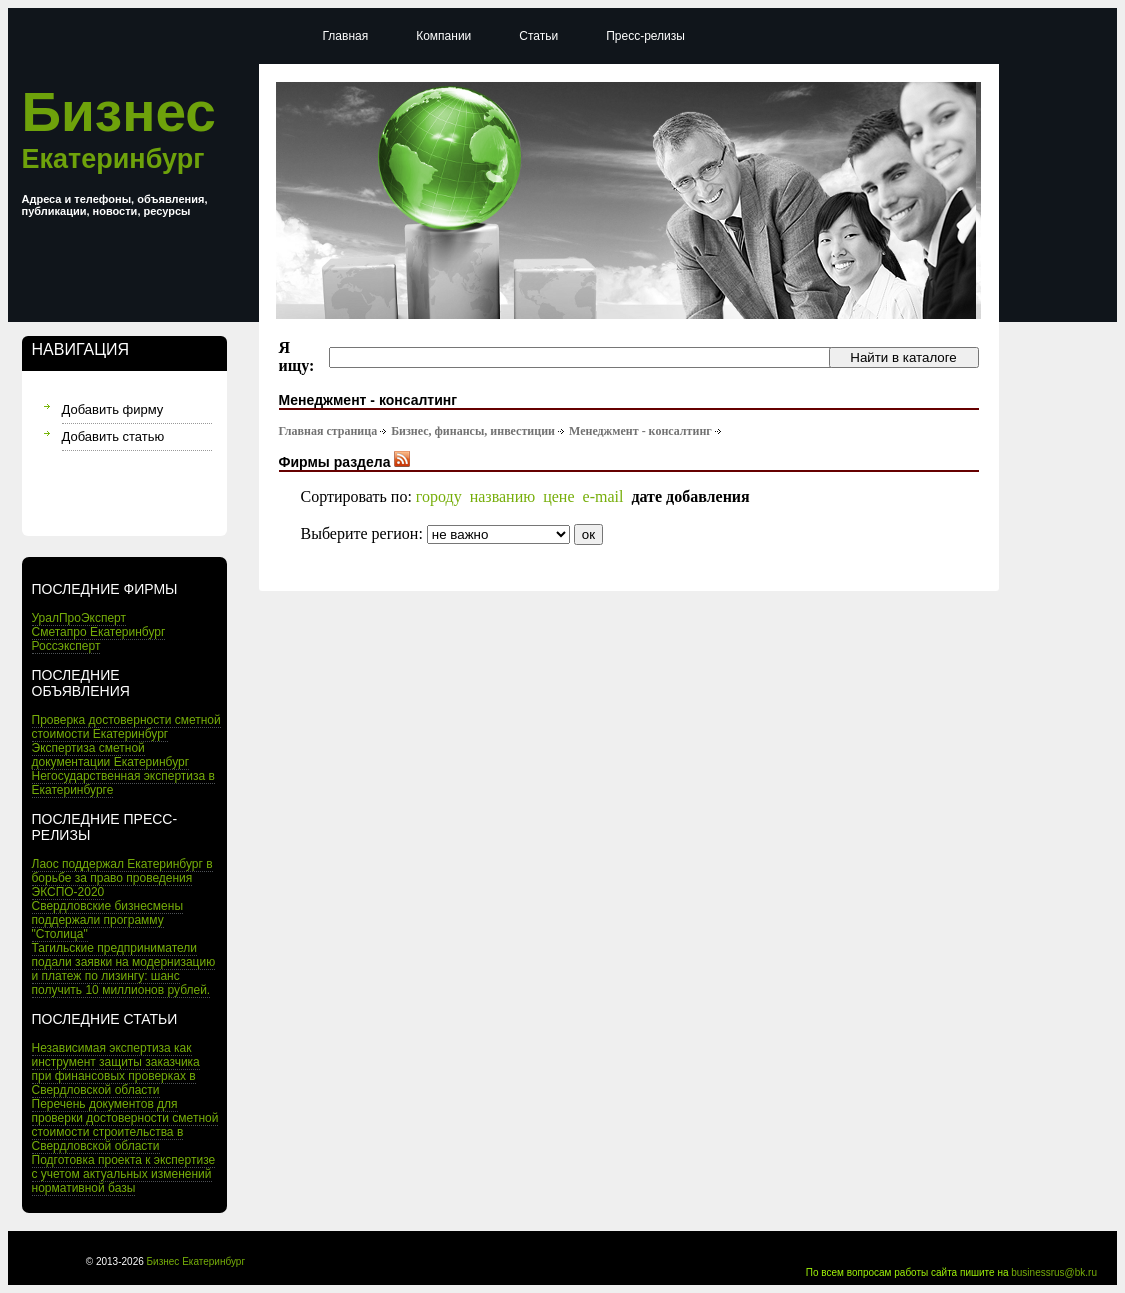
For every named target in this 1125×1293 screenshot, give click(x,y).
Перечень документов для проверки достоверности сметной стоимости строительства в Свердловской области (125, 1125)
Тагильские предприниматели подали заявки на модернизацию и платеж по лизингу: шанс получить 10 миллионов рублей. (124, 969)
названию (503, 496)
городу (439, 496)
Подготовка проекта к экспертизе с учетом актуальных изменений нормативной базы (124, 1174)
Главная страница (328, 431)
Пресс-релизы (645, 36)
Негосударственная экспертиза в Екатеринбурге (123, 783)
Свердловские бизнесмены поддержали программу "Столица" (108, 920)
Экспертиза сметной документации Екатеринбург (111, 755)
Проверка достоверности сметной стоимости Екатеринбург (126, 727)
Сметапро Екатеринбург (99, 632)
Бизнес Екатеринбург (196, 1261)
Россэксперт (66, 646)
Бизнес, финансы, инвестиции (473, 431)
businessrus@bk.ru (1054, 1272)
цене (558, 496)
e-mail (603, 496)
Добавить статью (113, 436)
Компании (443, 36)
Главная (346, 36)
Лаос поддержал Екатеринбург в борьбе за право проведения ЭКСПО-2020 (122, 878)
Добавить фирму (113, 409)
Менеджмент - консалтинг (640, 431)
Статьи (538, 36)
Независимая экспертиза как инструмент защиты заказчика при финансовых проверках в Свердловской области (116, 1069)
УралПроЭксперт (79, 618)
